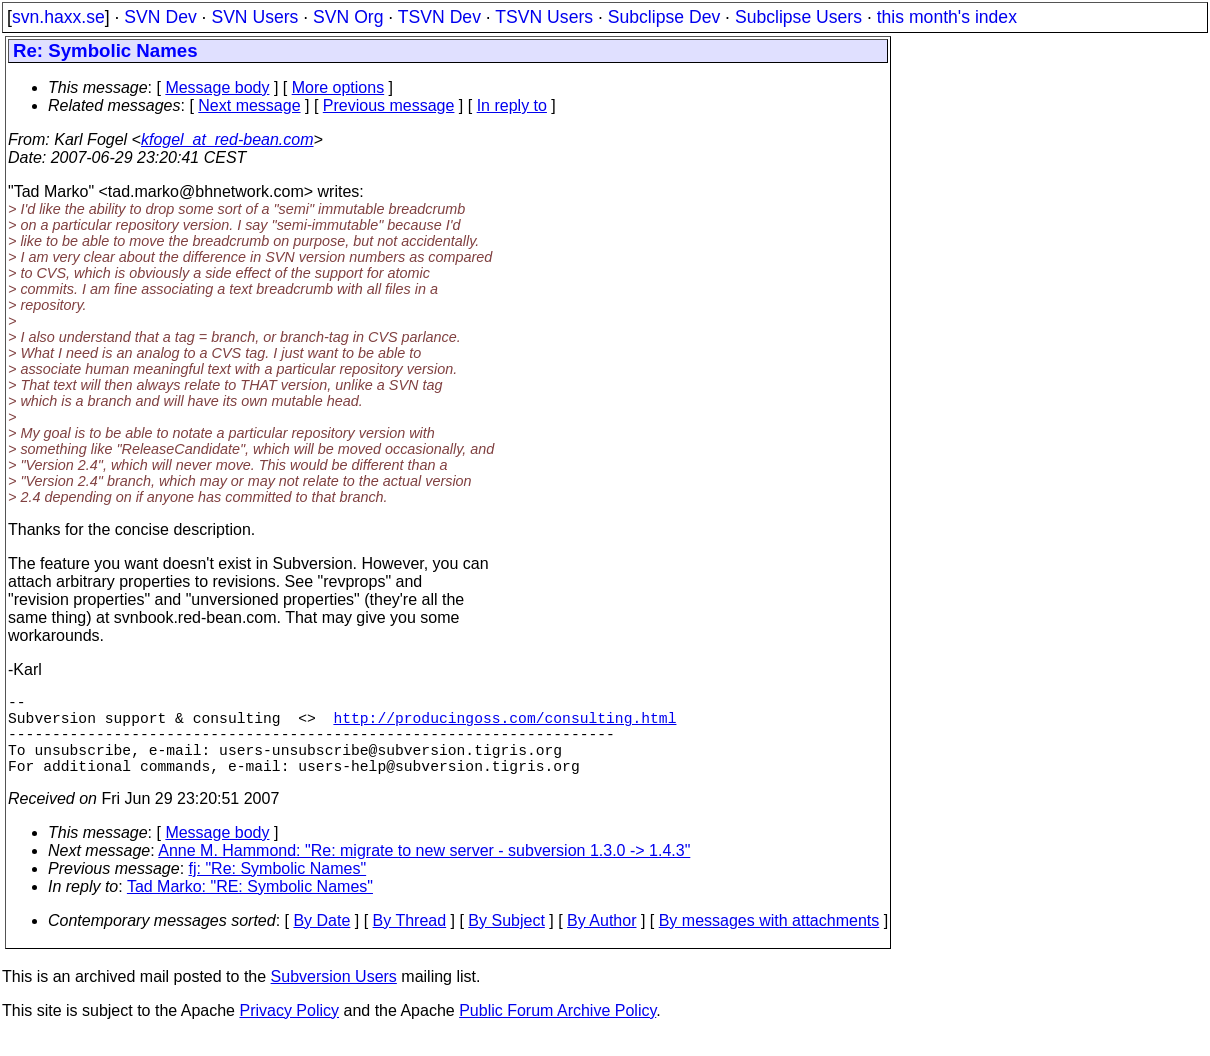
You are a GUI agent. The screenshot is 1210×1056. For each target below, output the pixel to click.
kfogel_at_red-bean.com (227, 139)
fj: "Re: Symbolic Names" (278, 888)
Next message (249, 105)
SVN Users (254, 17)
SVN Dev (160, 17)
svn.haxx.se (58, 17)
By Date (321, 940)
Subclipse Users (798, 17)
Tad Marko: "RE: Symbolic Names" (250, 906)
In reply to (512, 105)
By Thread (410, 940)
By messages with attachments (769, 940)
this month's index (947, 17)
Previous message (389, 105)
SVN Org (348, 17)
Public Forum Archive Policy (557, 1030)
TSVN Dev (439, 17)
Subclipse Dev (664, 17)
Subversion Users (334, 996)
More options (338, 87)
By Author (601, 940)
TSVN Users (544, 17)
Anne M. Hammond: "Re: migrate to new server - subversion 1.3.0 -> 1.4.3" (424, 870)
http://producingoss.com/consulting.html (504, 725)
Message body (217, 87)
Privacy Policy (289, 1030)
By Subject (506, 940)
